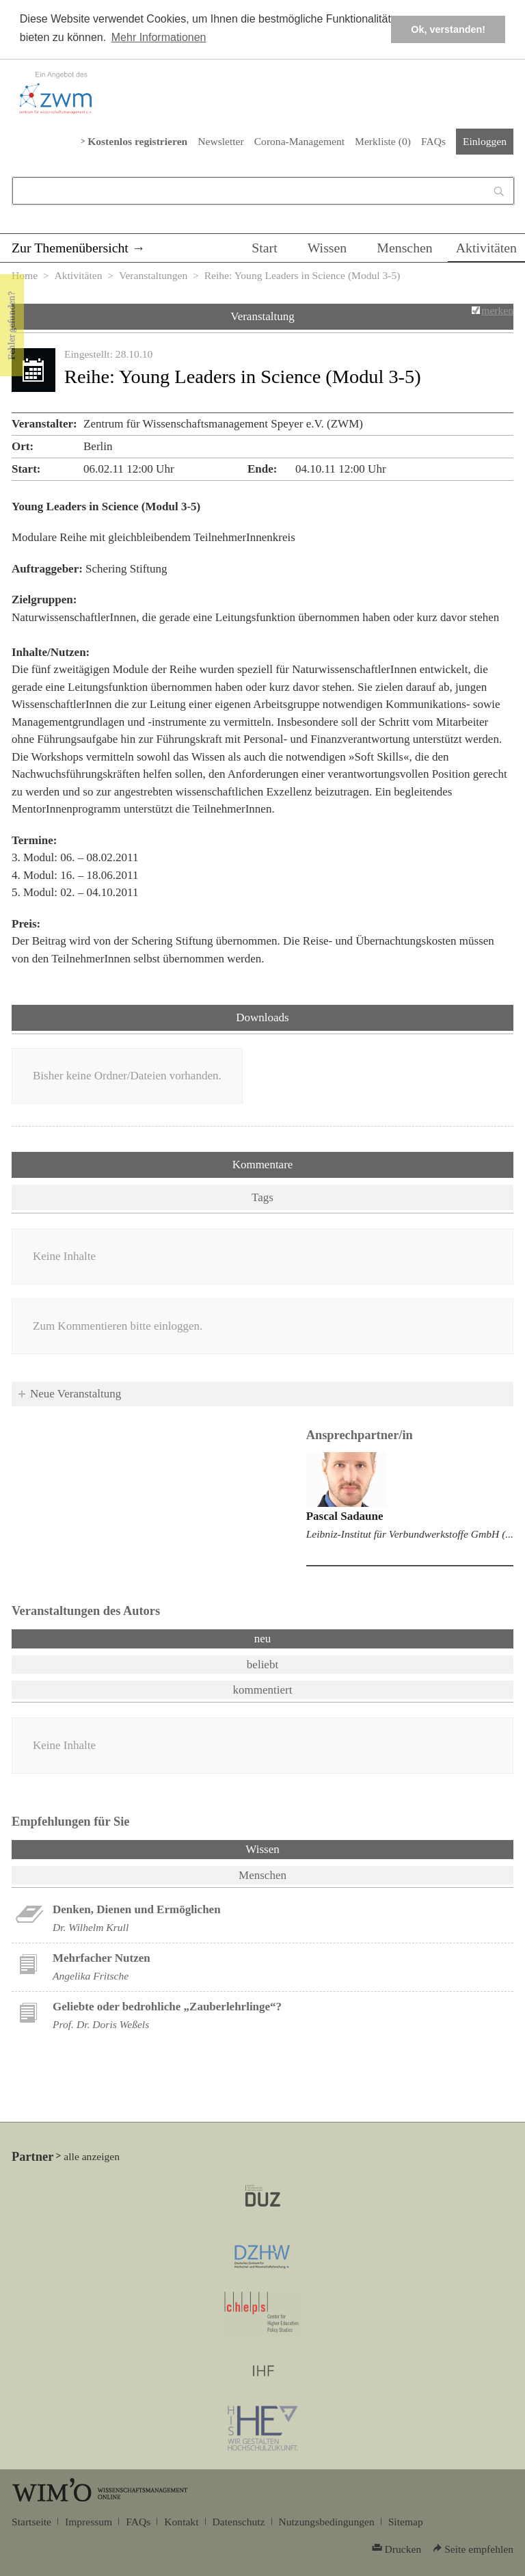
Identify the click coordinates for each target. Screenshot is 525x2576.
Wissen (327, 247)
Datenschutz (239, 2521)
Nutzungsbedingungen (327, 2521)
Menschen (405, 247)
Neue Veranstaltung (75, 1393)
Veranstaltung (262, 316)
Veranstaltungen (153, 275)
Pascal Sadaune (344, 1516)
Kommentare (262, 1164)
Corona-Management (299, 141)
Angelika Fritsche (91, 1976)
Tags (262, 1197)
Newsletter (220, 141)
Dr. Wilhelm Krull (91, 1927)
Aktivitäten (486, 247)
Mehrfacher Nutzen (101, 1957)
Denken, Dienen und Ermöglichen (137, 1909)
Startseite (31, 2521)
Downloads (262, 1017)
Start (264, 247)
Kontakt (181, 2521)
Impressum (88, 2521)
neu (262, 1638)
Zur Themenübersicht (70, 247)
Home (25, 275)
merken (497, 310)
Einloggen (485, 141)
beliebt (262, 1664)
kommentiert (263, 1689)
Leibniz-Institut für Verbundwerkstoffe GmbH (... (409, 1534)
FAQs (433, 141)
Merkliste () (383, 141)
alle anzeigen (92, 2156)
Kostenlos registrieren (137, 141)
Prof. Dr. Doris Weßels (101, 2024)
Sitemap (405, 2521)
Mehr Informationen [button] (158, 37)
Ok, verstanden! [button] (448, 29)
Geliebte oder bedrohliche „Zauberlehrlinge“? (167, 2006)
